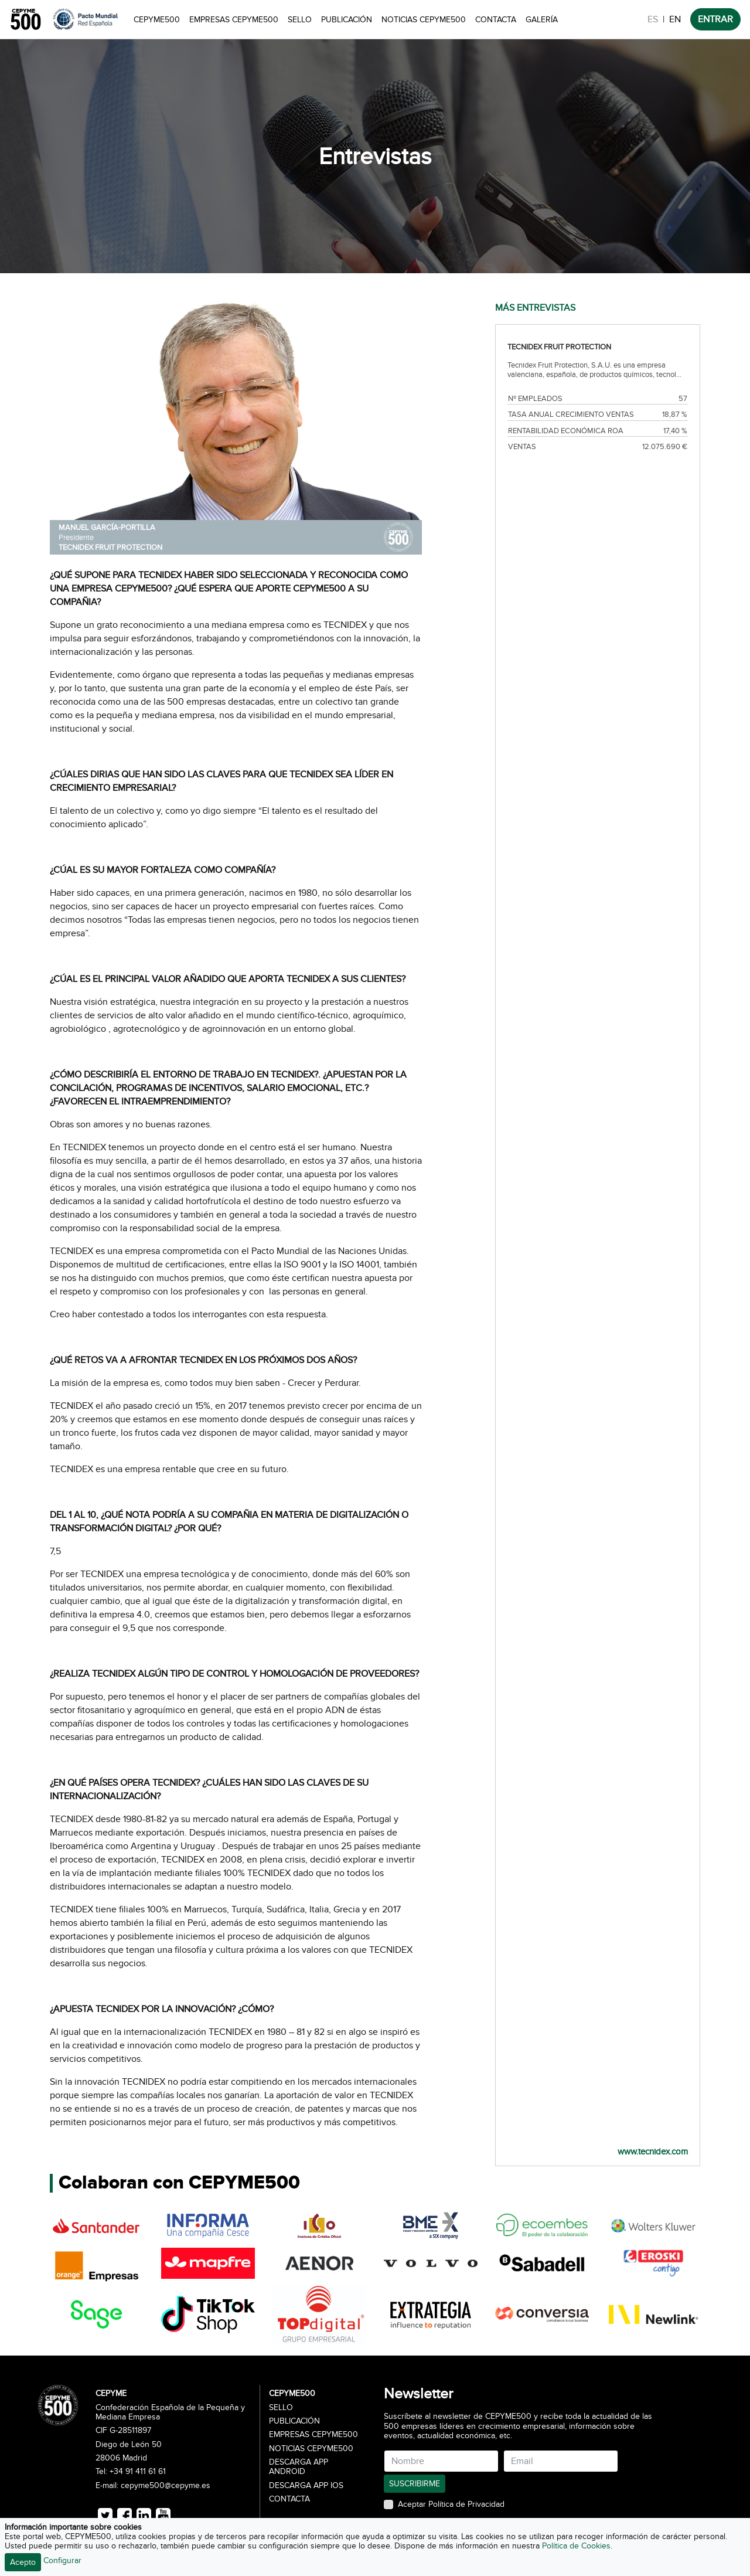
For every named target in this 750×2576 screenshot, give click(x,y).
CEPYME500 (157, 20)
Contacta (495, 20)
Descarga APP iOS (306, 2485)
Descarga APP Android (298, 2467)
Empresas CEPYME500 (233, 20)
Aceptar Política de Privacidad (451, 2504)
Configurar (62, 2560)
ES (652, 19)
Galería (542, 20)
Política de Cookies (576, 2546)
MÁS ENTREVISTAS (535, 308)
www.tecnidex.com (653, 2151)
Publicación (346, 20)
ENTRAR (715, 19)
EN (675, 19)
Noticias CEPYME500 (423, 20)
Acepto (23, 2562)
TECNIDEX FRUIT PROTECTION (110, 547)
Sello (300, 20)
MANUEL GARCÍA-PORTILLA (107, 527)
